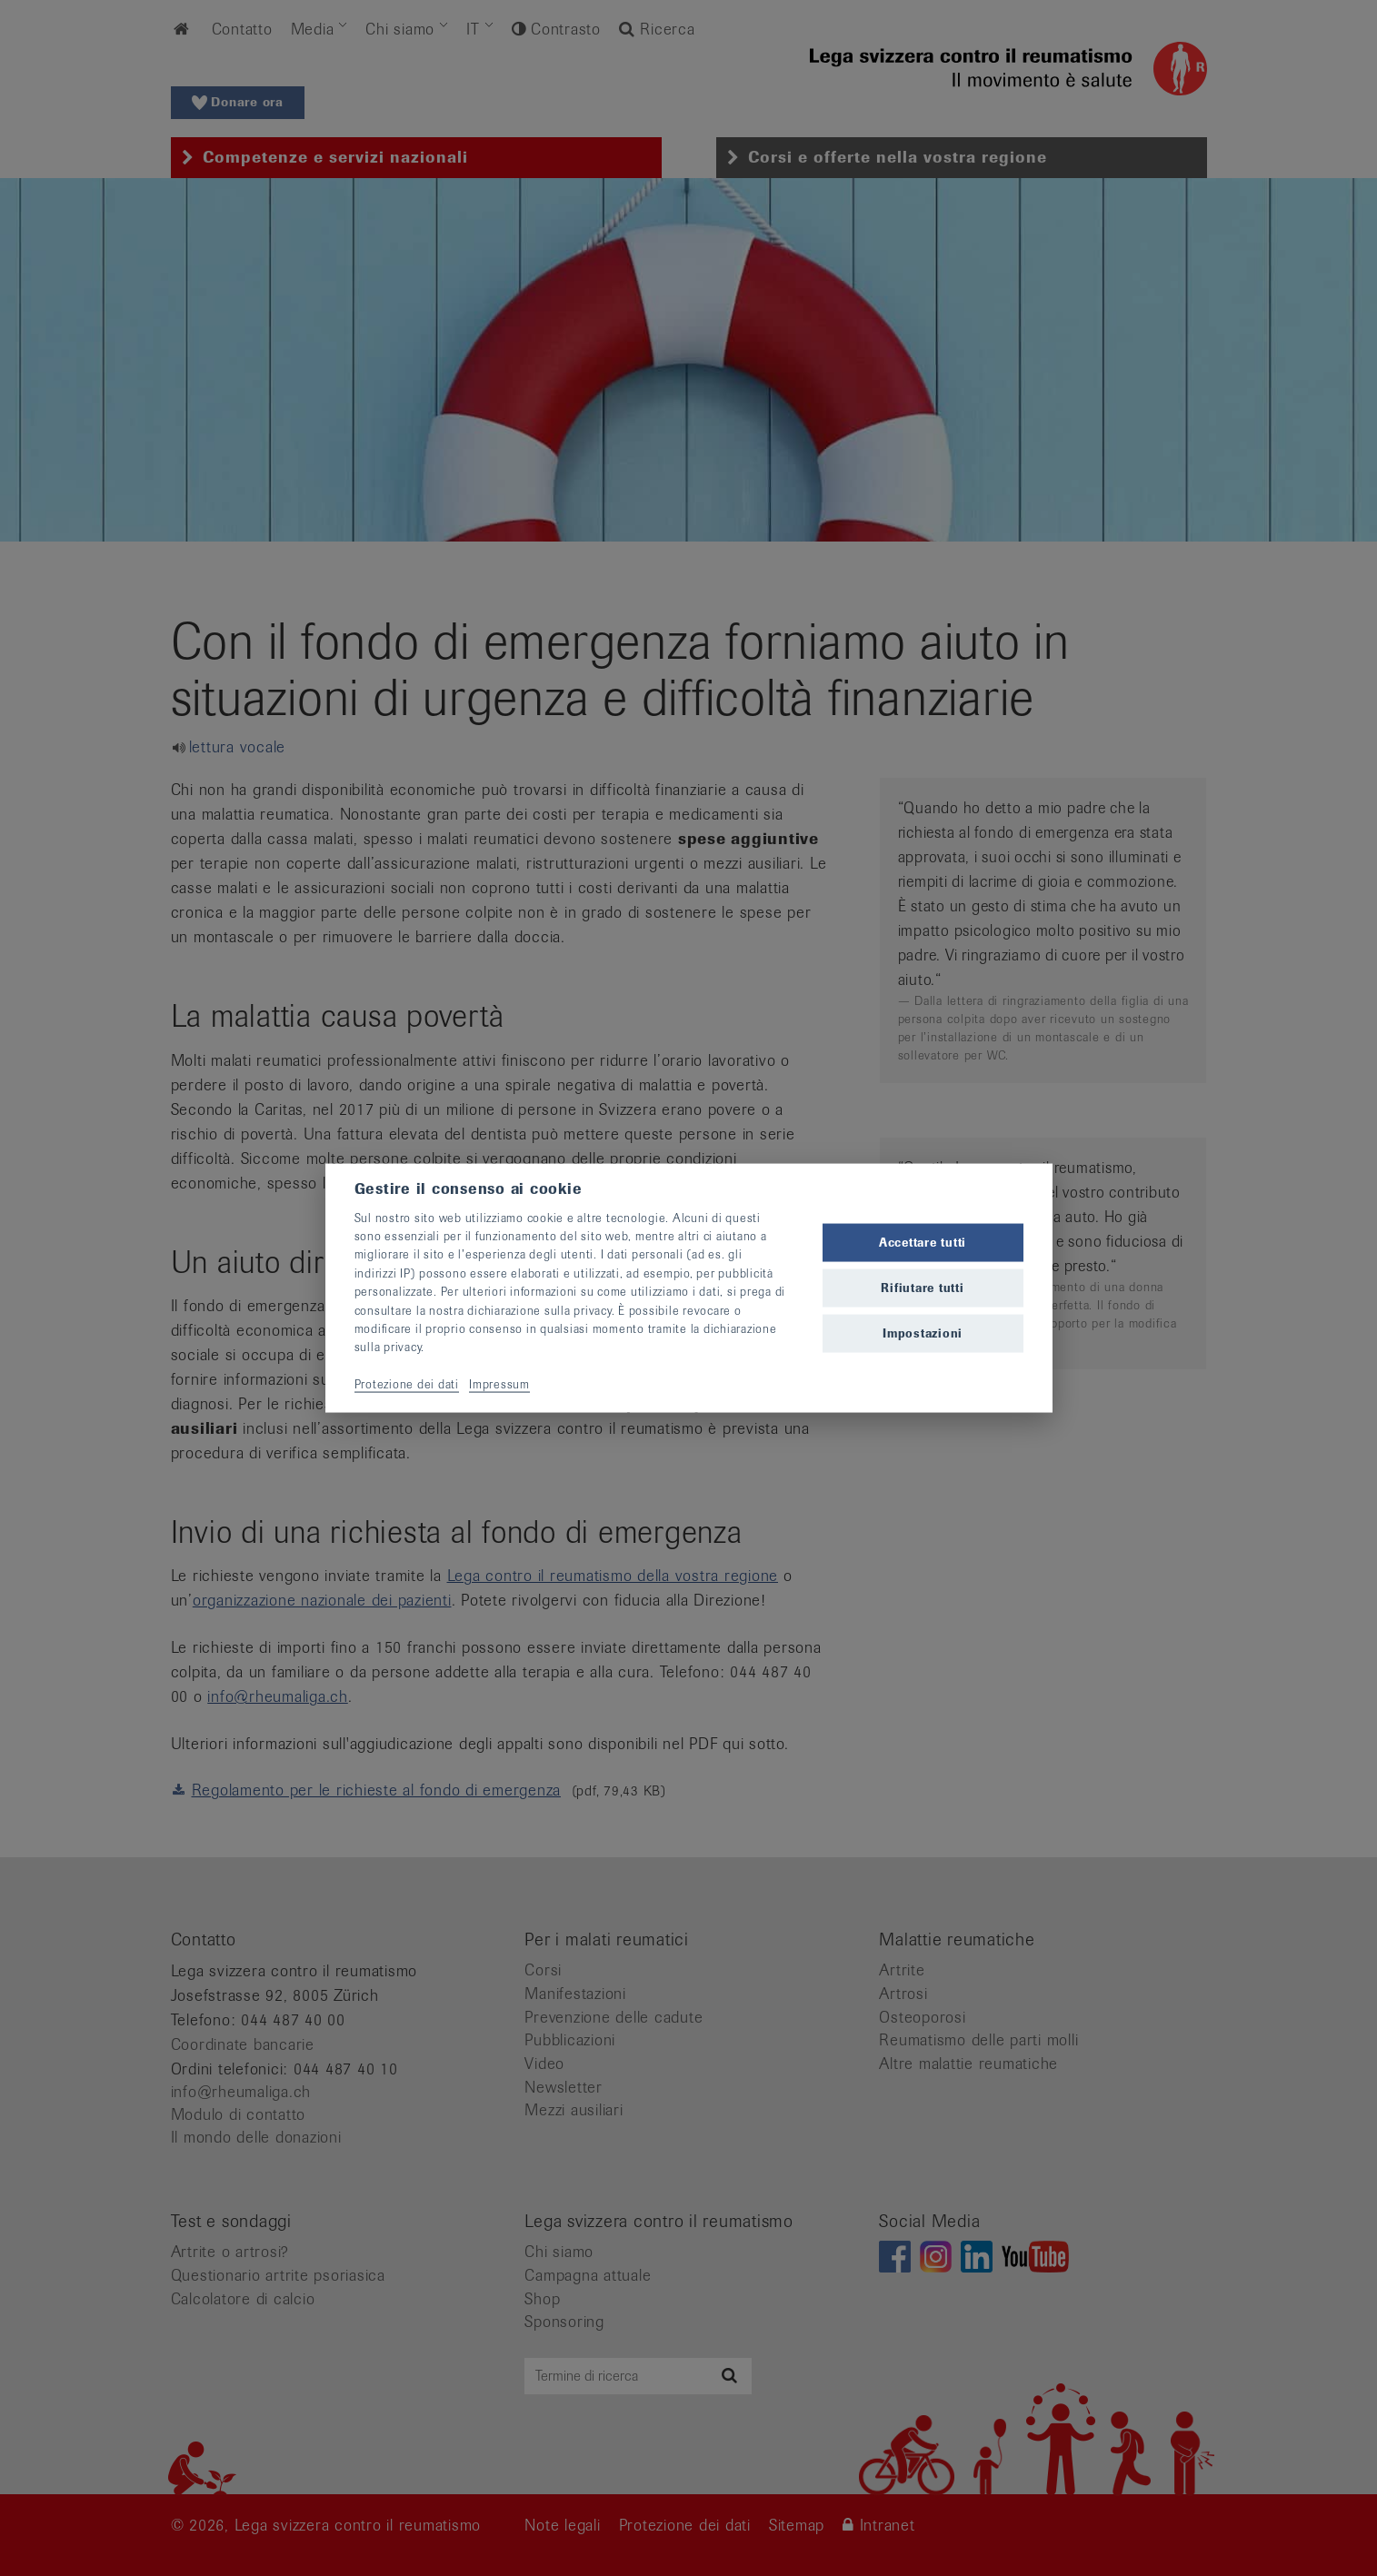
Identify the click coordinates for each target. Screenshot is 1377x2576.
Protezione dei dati (406, 1384)
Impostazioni (923, 1333)
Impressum (499, 1384)
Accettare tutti (922, 1241)
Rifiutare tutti (922, 1288)
